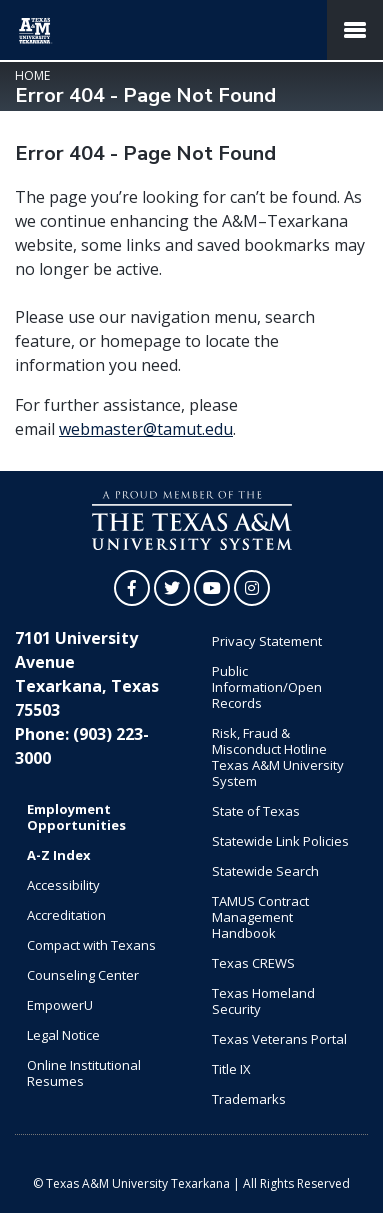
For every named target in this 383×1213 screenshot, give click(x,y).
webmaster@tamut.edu (146, 429)
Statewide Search (265, 871)
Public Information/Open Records (267, 687)
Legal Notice (63, 1035)
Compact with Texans (91, 945)
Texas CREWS (253, 963)
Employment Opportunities (76, 817)
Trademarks (249, 1099)
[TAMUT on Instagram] (252, 588)
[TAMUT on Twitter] (172, 588)
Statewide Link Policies (280, 841)
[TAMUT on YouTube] (212, 588)
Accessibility (63, 885)
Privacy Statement (267, 641)
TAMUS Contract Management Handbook (260, 917)
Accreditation (66, 915)
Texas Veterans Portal (279, 1039)
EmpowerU (60, 1005)
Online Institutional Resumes (84, 1073)
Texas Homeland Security (263, 1001)
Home (32, 75)
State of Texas (256, 811)
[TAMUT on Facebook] (132, 588)
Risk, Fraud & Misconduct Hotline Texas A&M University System (278, 757)
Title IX (231, 1069)
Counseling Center (83, 975)
